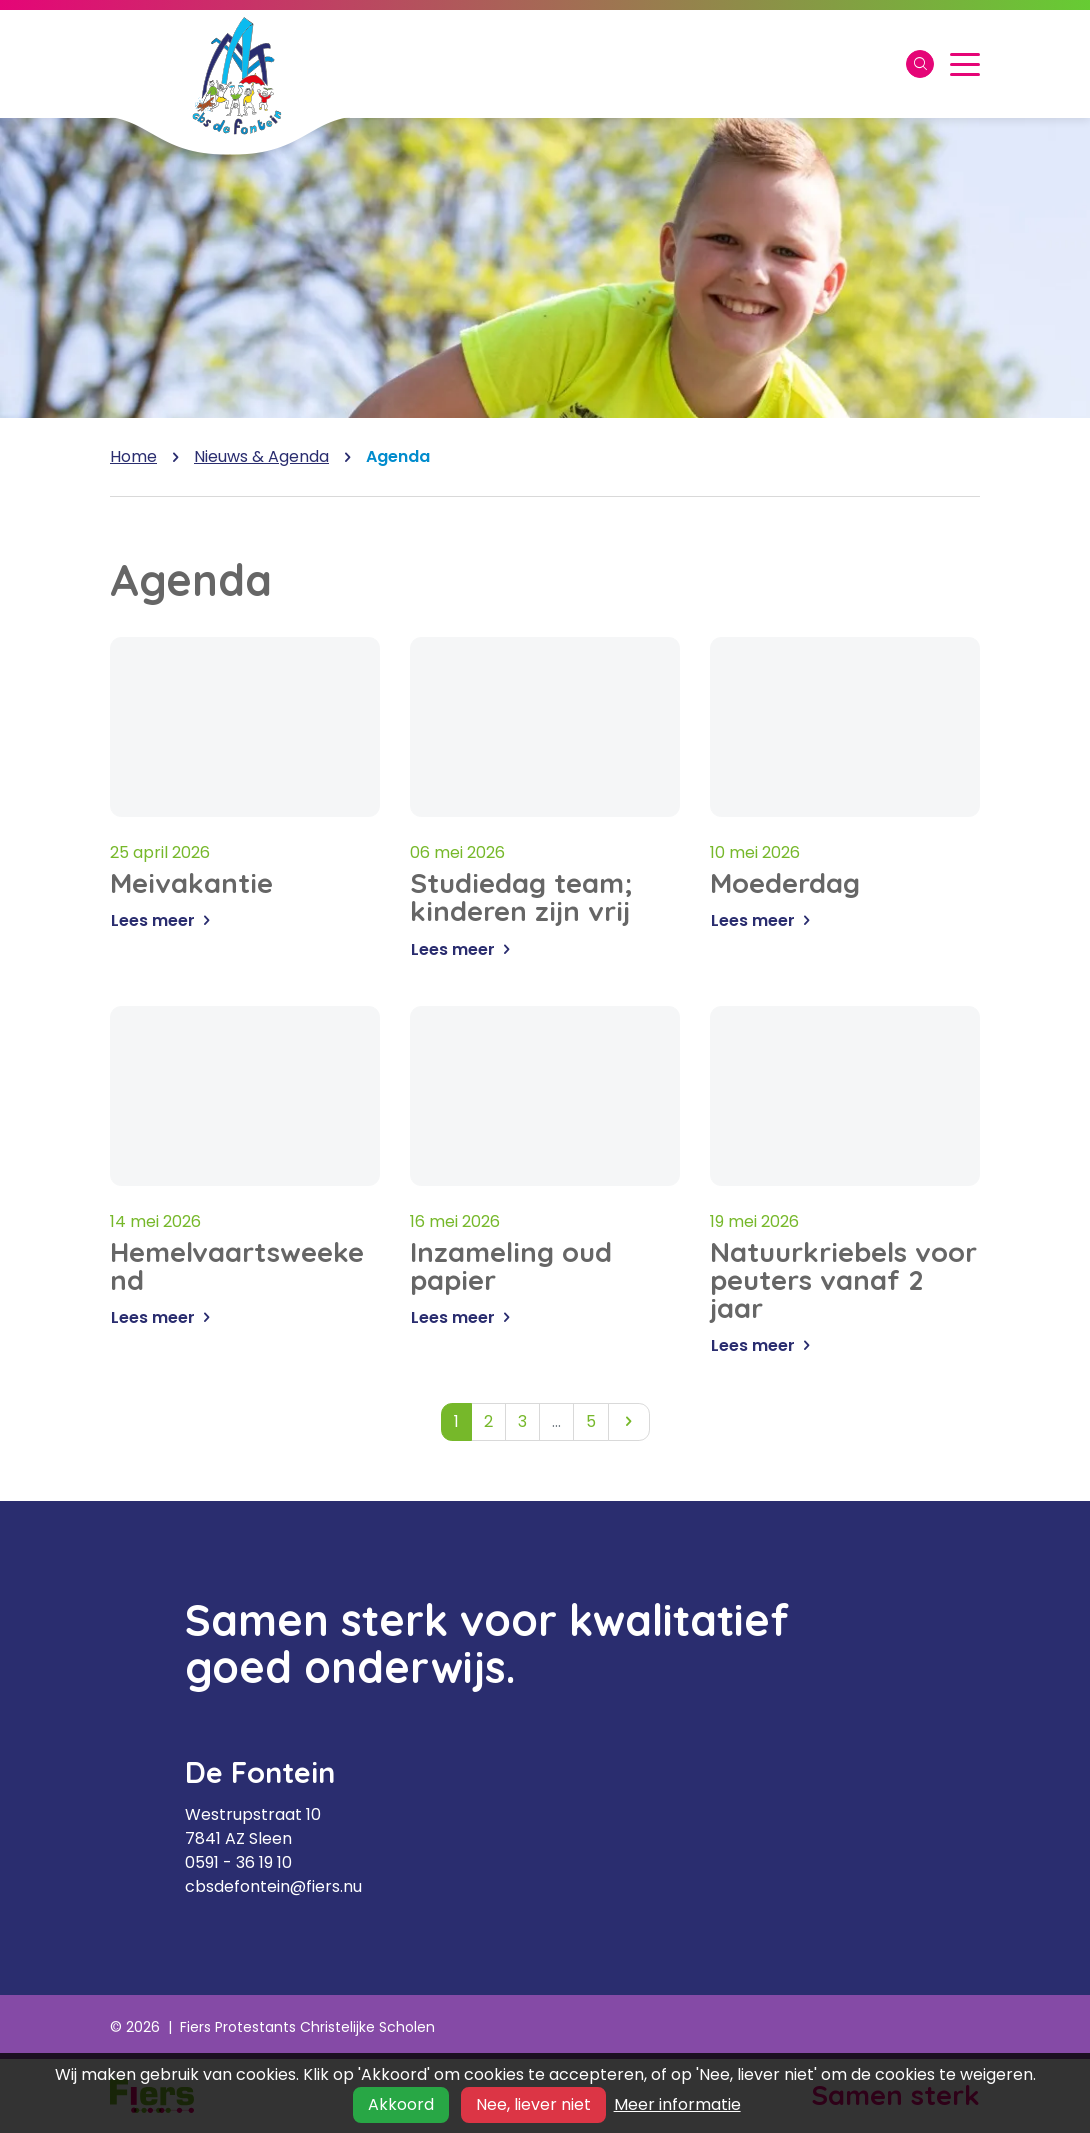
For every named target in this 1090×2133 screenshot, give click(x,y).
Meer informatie (677, 2104)
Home (133, 456)
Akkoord (401, 2104)
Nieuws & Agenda (261, 456)
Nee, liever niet (533, 2104)
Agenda (398, 456)
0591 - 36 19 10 (238, 1862)
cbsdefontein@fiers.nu (273, 1886)
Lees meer (164, 928)
